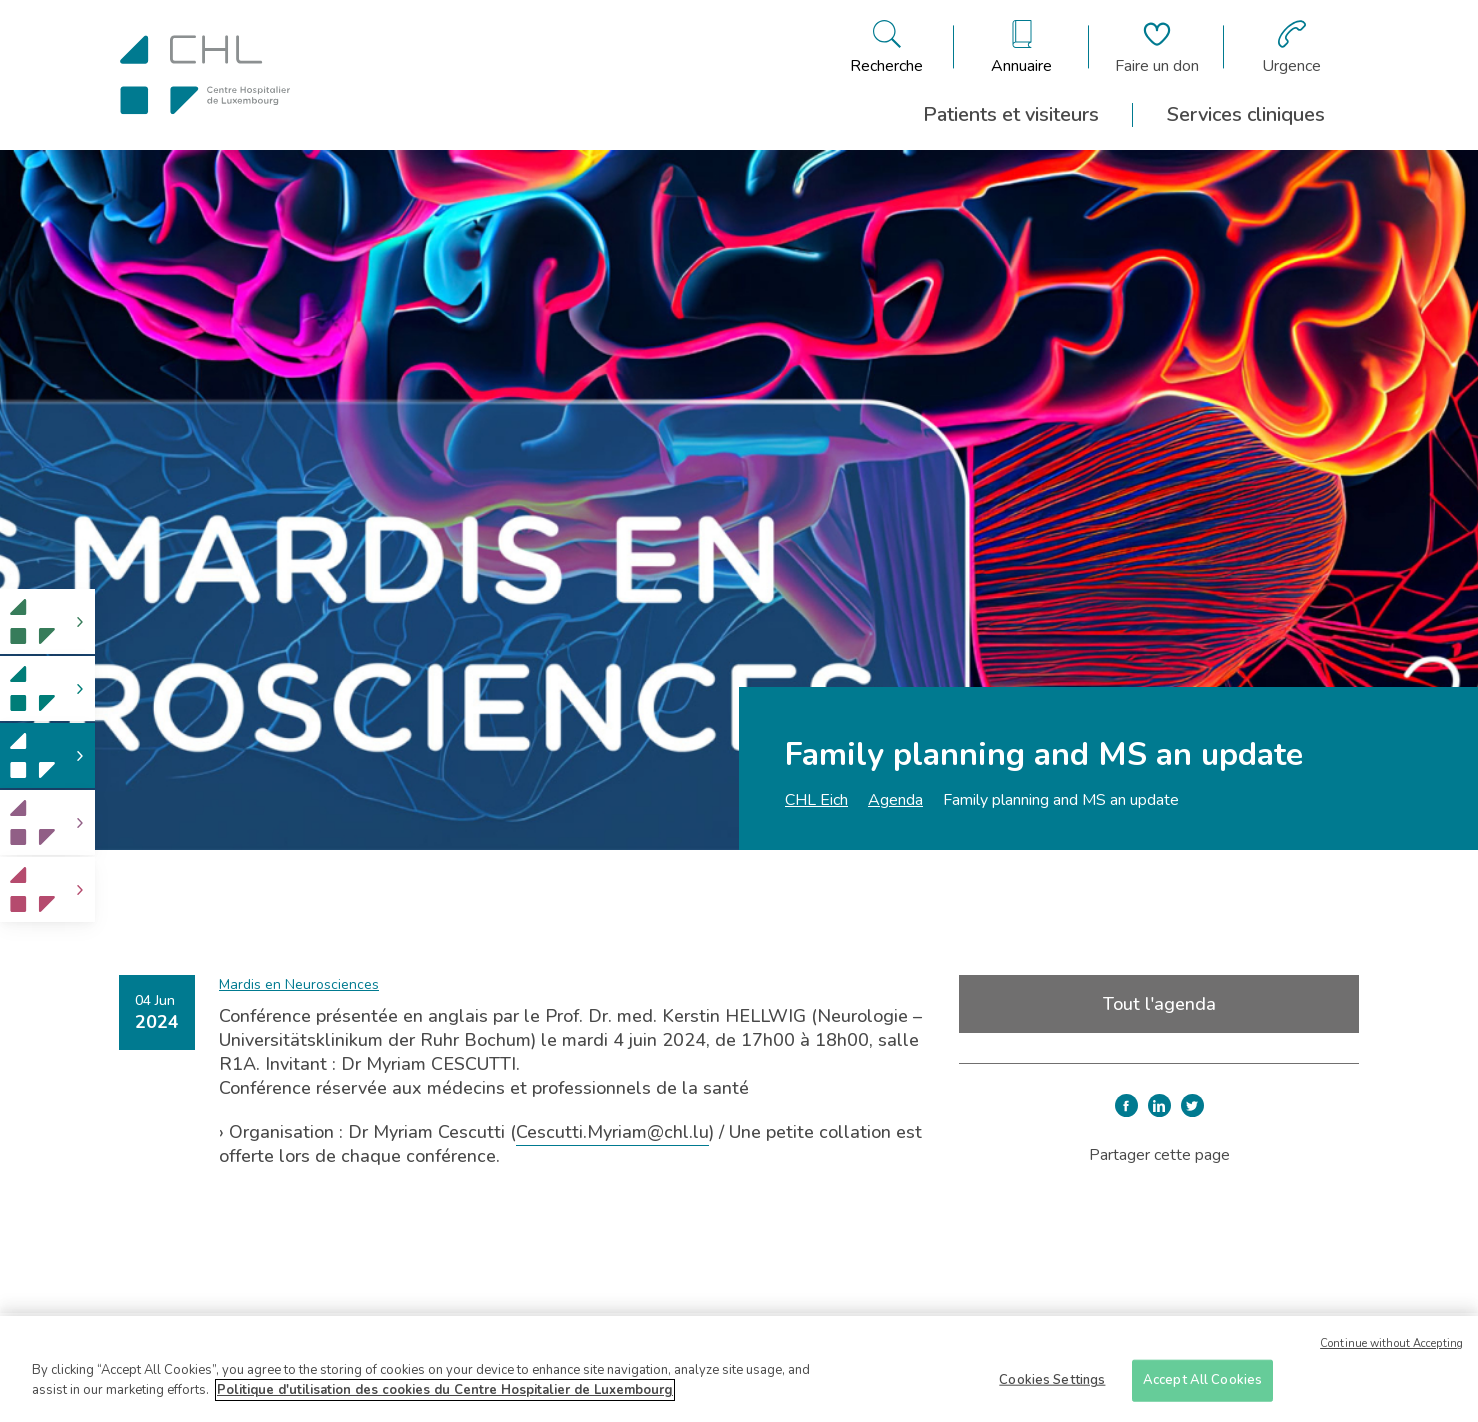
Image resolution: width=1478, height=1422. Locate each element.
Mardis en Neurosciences (299, 984)
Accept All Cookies (1202, 1386)
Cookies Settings (1052, 1386)
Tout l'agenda (1159, 1004)
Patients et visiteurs (1011, 114)
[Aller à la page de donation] (1157, 47)
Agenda (895, 800)
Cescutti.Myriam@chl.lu (612, 1132)
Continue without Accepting (1391, 1349)
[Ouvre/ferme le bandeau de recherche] (886, 47)
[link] (47, 621)
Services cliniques (1246, 114)
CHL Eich (816, 800)
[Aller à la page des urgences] (1291, 47)
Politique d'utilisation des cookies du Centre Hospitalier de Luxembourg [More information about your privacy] (445, 1396)
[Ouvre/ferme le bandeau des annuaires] (1021, 47)
